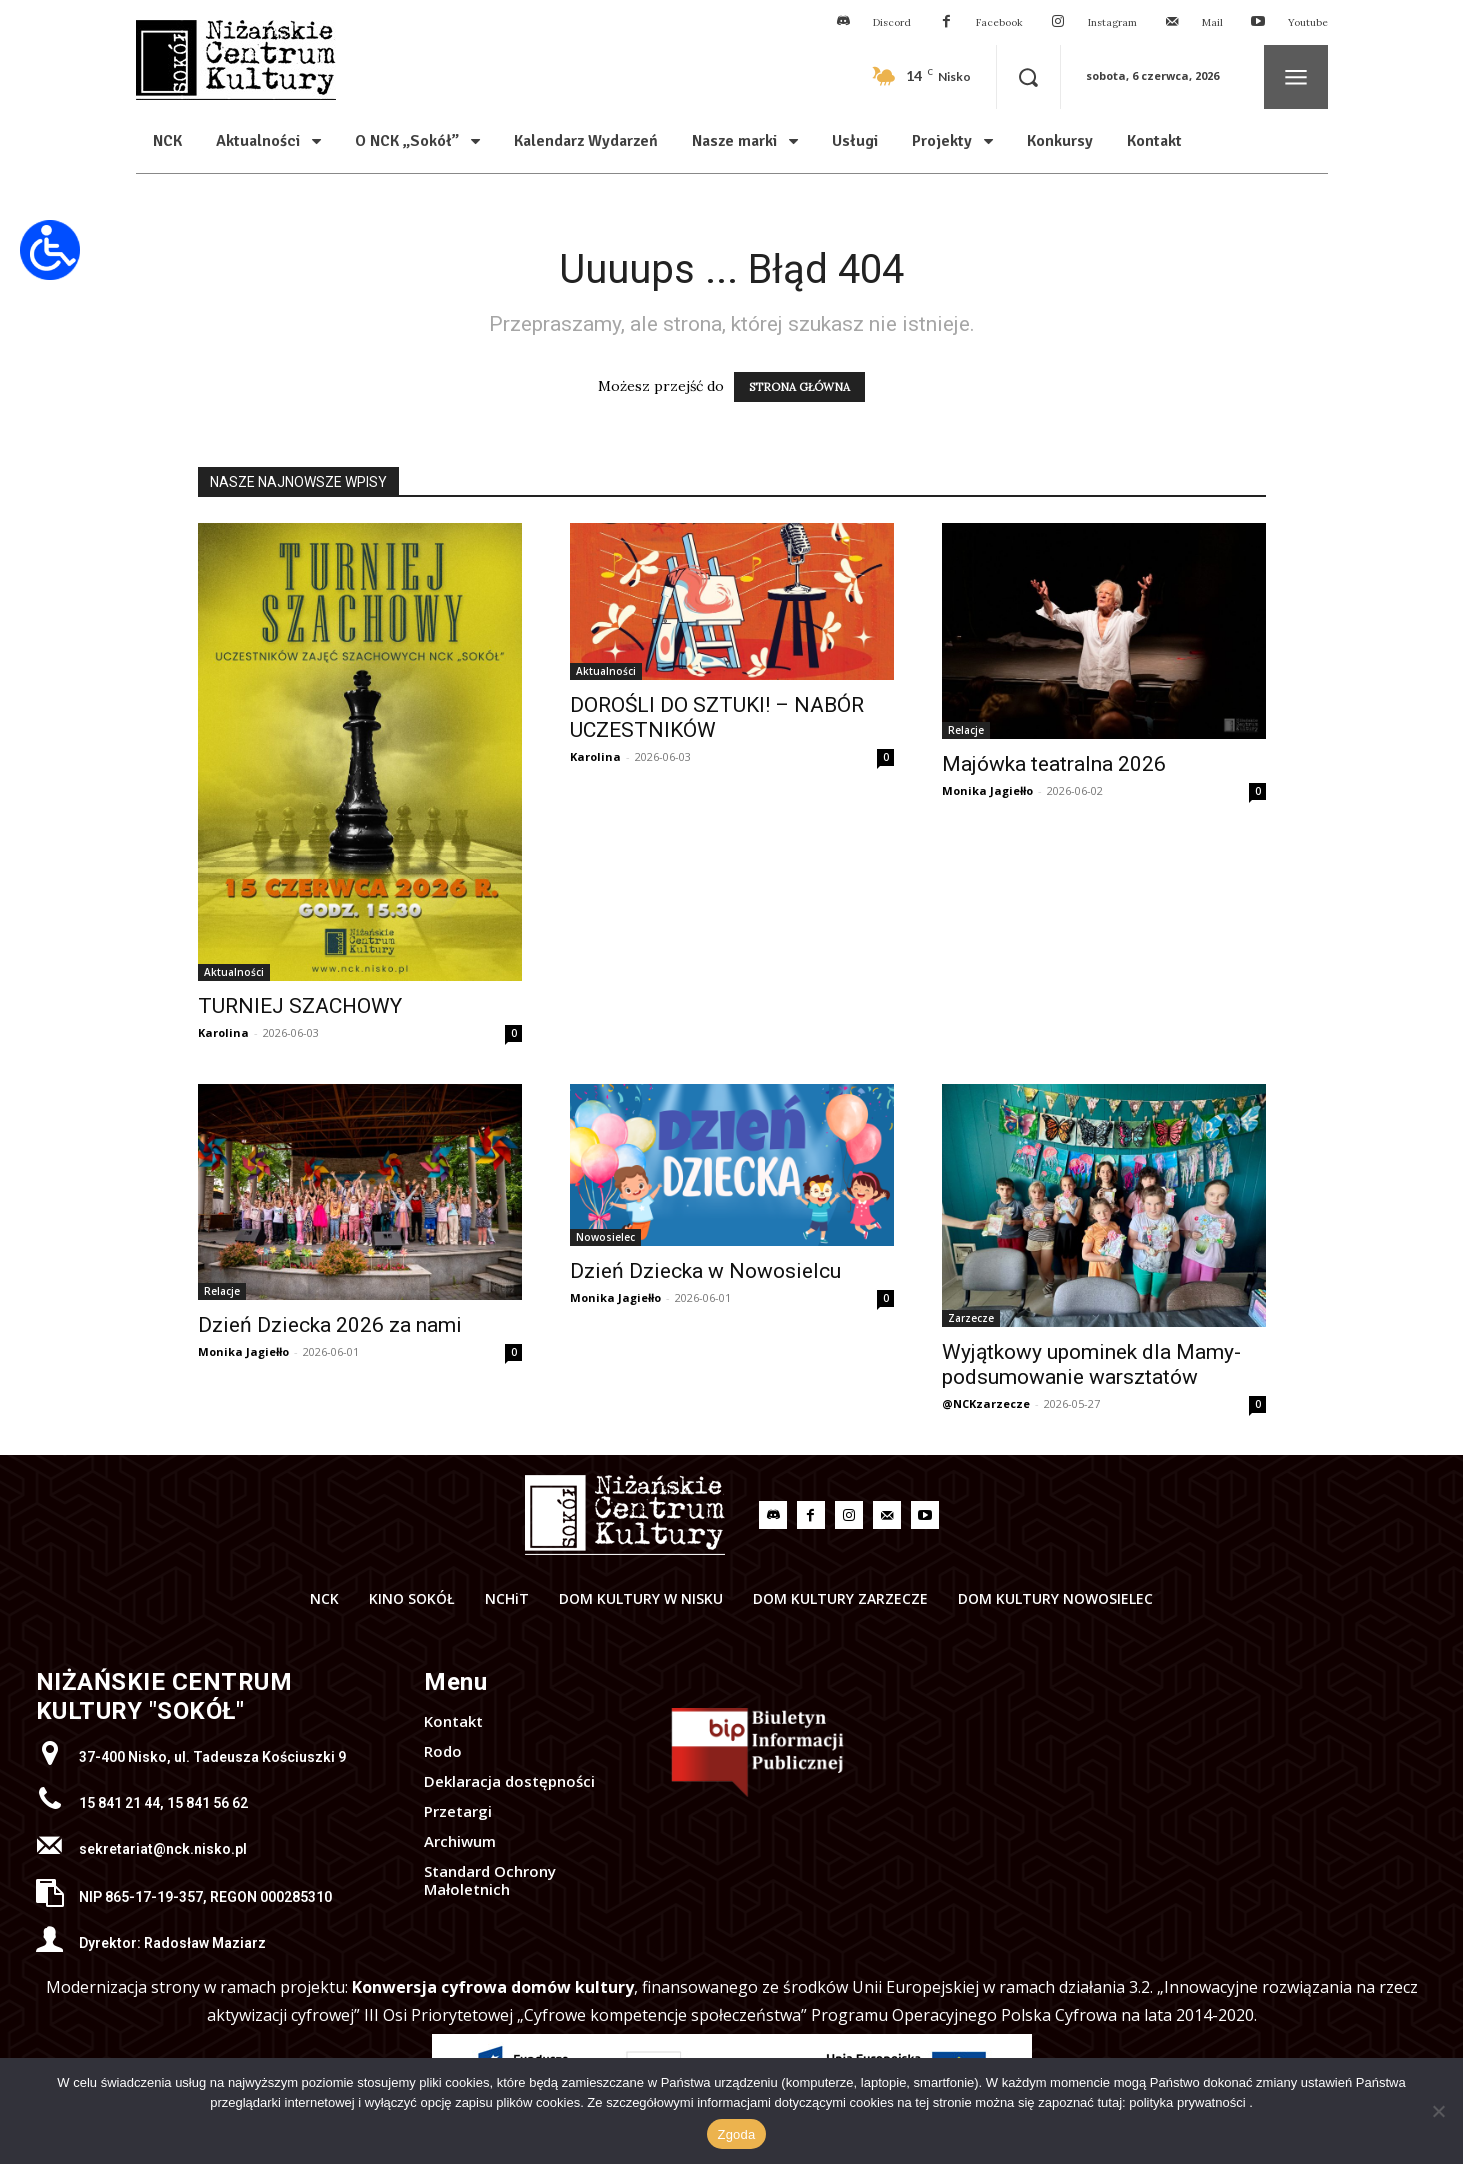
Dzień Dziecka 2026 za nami (330, 1325)
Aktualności (234, 972)
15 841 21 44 (119, 1803)
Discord (892, 22)
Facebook (999, 22)
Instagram (1112, 22)
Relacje (966, 730)
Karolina (223, 1032)
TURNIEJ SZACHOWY (300, 1006)
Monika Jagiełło (987, 790)
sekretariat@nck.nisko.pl (163, 1849)
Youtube (1308, 22)
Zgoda (736, 2134)
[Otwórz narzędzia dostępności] (50, 250)
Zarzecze (971, 1318)
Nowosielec (605, 1237)
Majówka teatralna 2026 (1054, 764)
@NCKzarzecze (986, 1403)
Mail (1212, 22)
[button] (1029, 77)
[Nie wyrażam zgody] (1438, 2111)
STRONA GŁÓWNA (799, 387)
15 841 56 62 (207, 1803)
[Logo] (625, 1515)
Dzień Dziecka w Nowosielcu (705, 1271)
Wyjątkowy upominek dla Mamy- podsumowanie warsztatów (1091, 1364)
